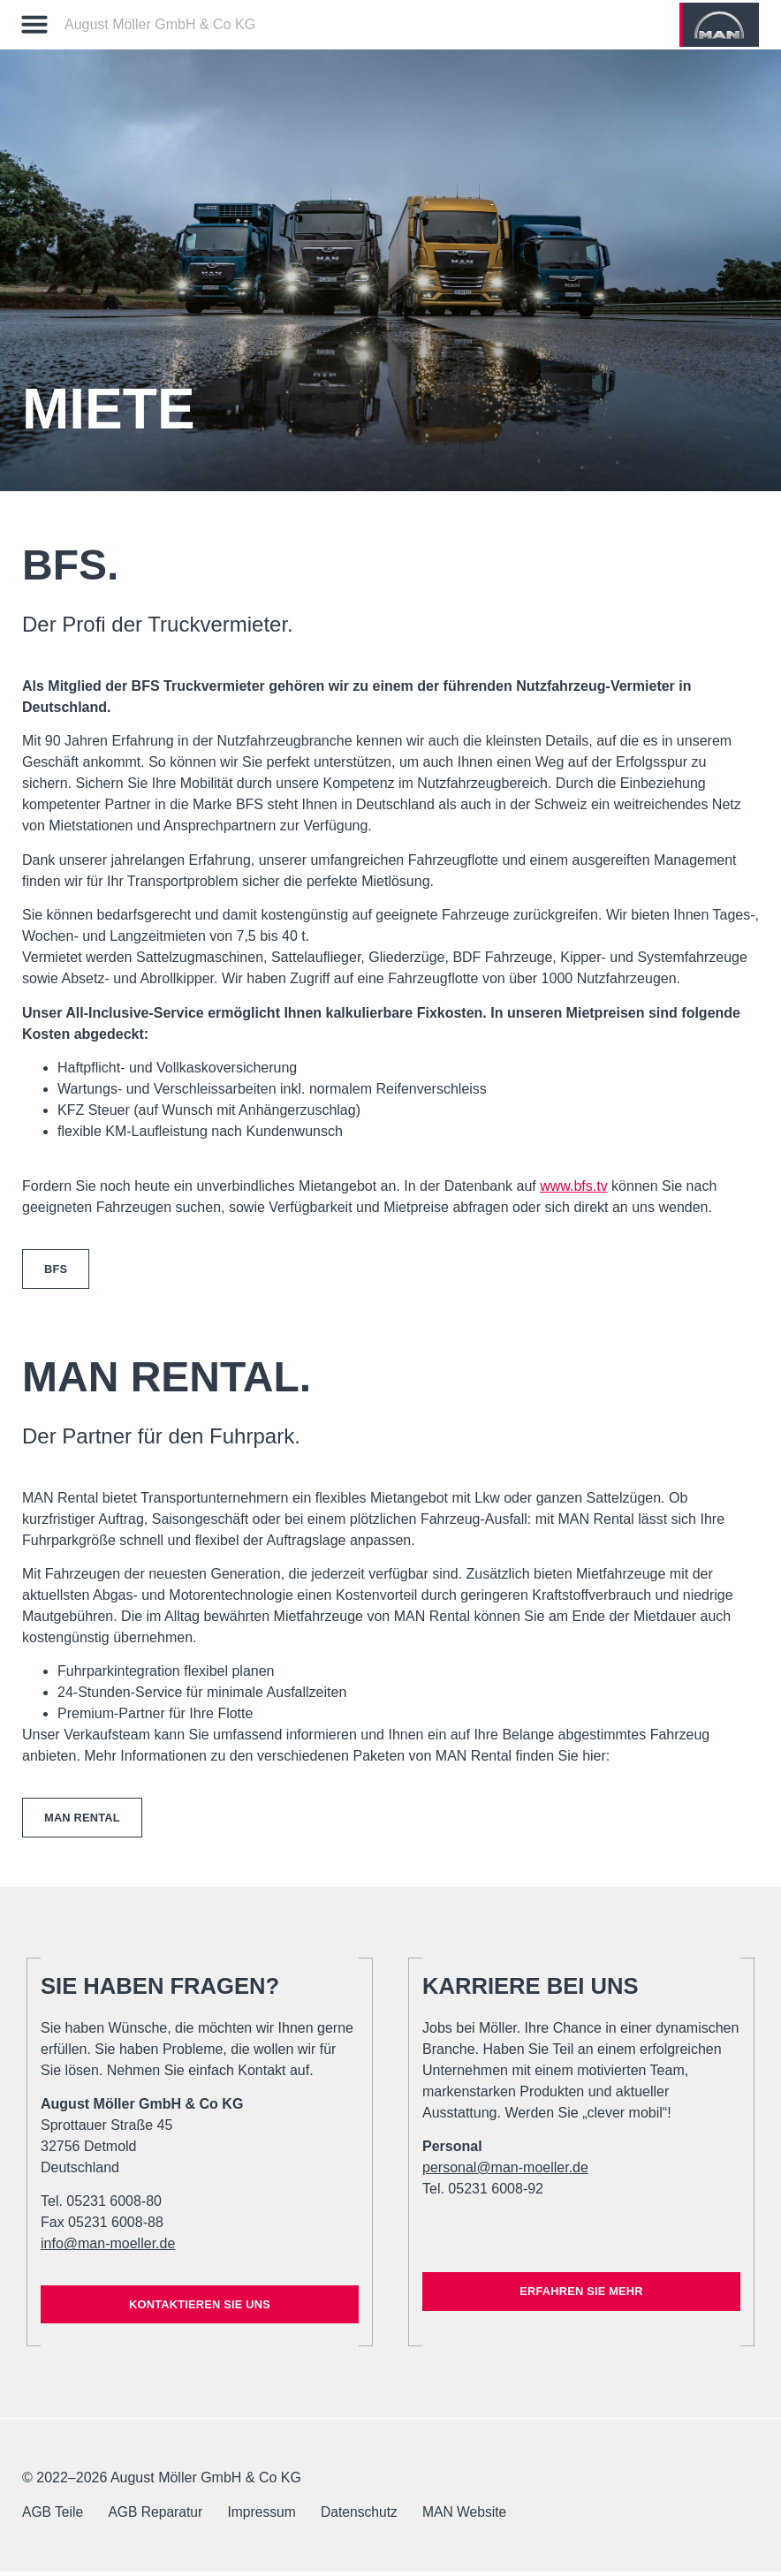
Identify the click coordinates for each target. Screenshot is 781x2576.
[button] (34, 24)
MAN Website (479, 2516)
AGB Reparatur (159, 2516)
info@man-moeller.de (108, 2246)
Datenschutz (369, 2516)
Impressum (269, 2516)
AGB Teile (53, 2516)
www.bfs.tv (573, 1185)
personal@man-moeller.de (505, 2170)
